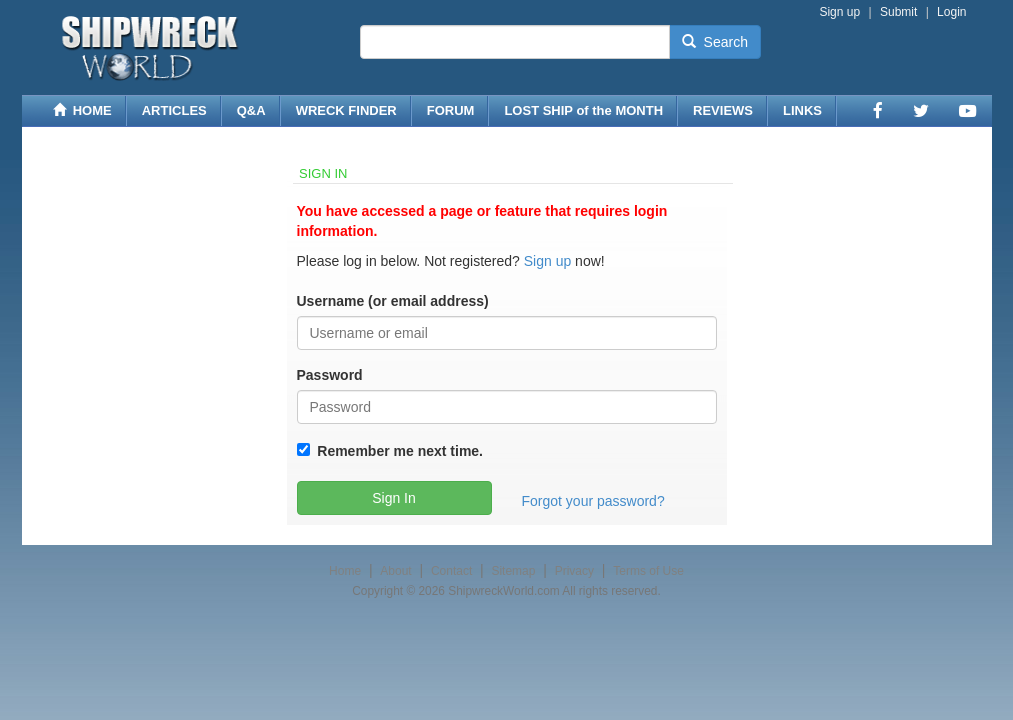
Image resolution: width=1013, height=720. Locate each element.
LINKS (802, 110)
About (395, 571)
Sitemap (513, 571)
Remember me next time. (397, 451)
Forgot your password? (593, 501)
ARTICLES (174, 110)
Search (715, 42)
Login (951, 12)
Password (330, 375)
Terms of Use (648, 571)
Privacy (574, 571)
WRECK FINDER (346, 110)
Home (345, 571)
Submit (898, 12)
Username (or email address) (393, 301)
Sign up (839, 12)
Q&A (251, 110)
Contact (451, 571)
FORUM (451, 110)
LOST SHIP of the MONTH (583, 110)
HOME (82, 110)
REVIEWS (723, 110)
